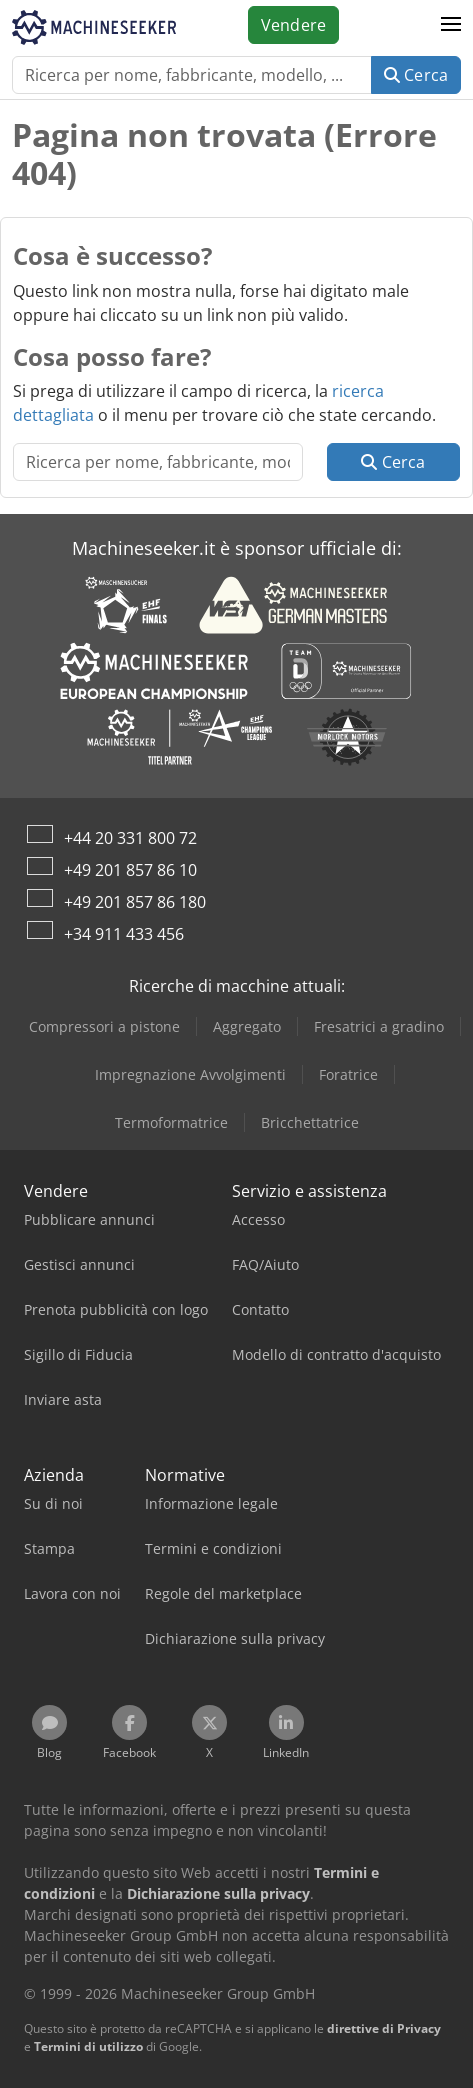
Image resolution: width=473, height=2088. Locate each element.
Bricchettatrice (310, 1122)
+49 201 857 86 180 (135, 902)
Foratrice (348, 1074)
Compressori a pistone (104, 1026)
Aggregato (247, 1026)
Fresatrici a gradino (379, 1026)
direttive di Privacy (384, 2028)
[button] (451, 25)
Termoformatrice (171, 1122)
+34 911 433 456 (124, 934)
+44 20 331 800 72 (130, 838)
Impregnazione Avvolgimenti (190, 1074)
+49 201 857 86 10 (130, 870)
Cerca (416, 75)
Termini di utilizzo (88, 2046)
